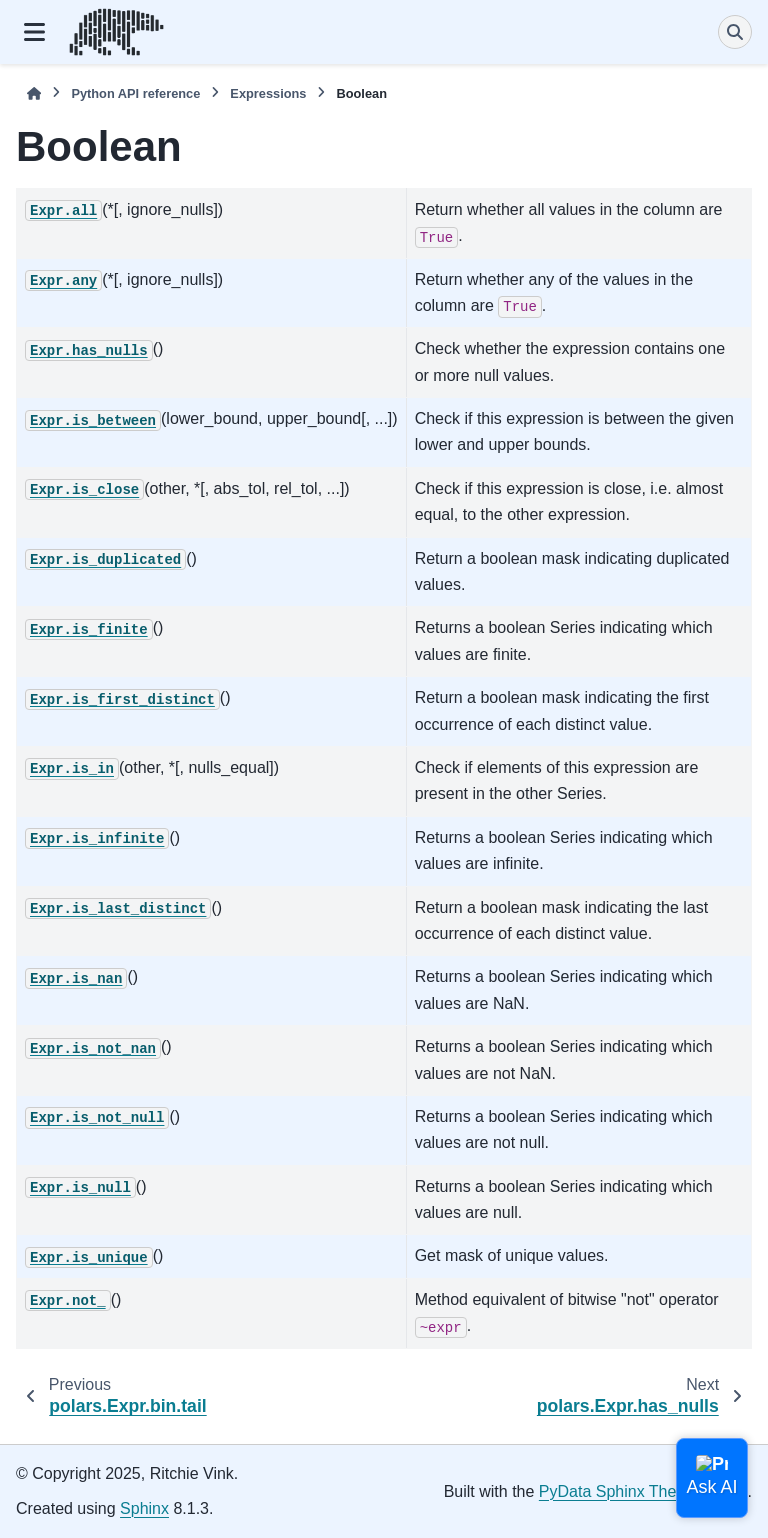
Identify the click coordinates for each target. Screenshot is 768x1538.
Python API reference (135, 93)
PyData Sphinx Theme (619, 1491)
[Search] (735, 32)
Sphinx (144, 1508)
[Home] (34, 93)
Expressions (268, 93)
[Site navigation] (34, 32)
